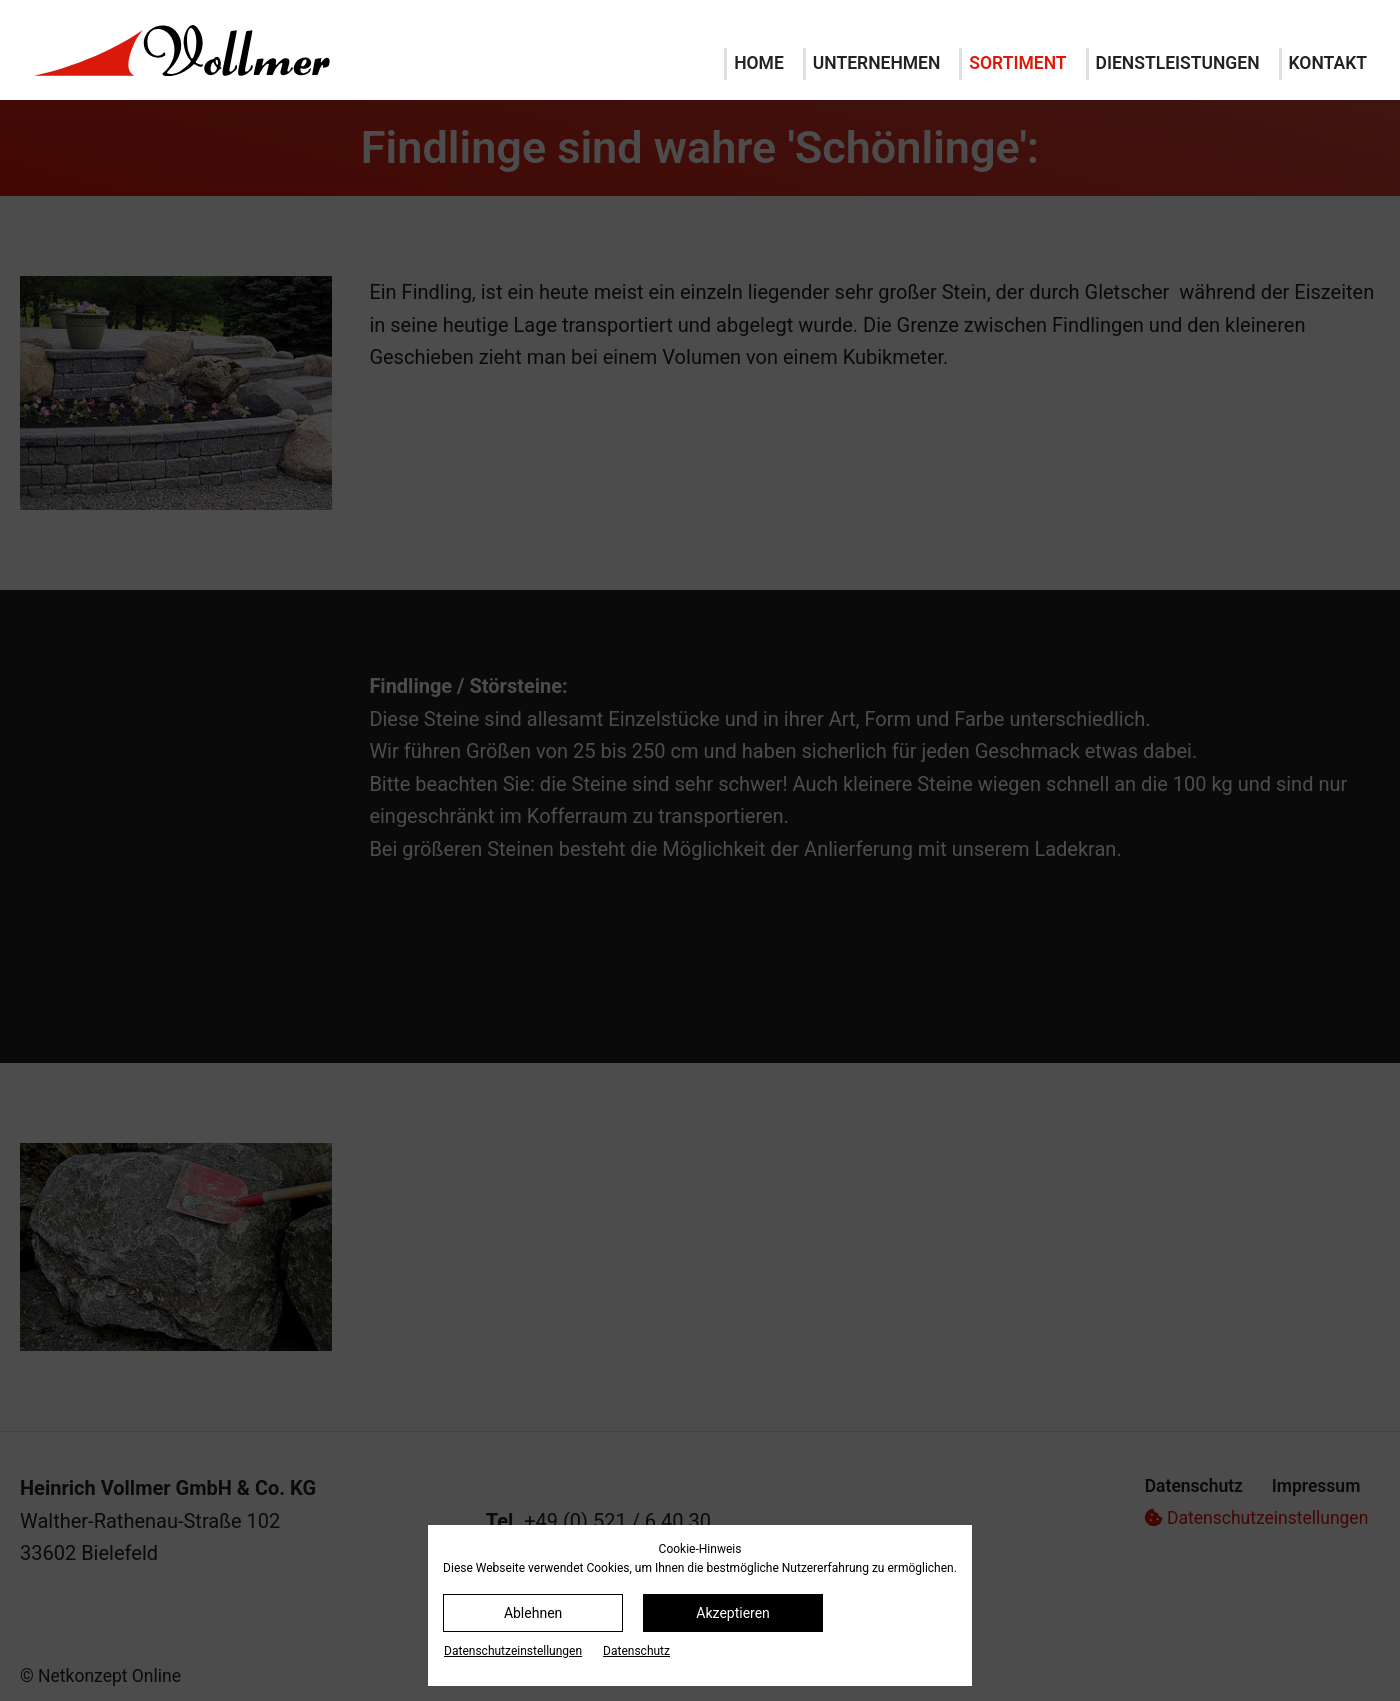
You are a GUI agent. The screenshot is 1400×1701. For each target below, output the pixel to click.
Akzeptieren (733, 1613)
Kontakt (1328, 63)
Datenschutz (636, 1651)
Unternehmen (877, 63)
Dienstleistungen (1178, 63)
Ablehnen (533, 1613)
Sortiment (1017, 63)
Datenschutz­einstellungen (513, 1651)
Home (759, 63)
